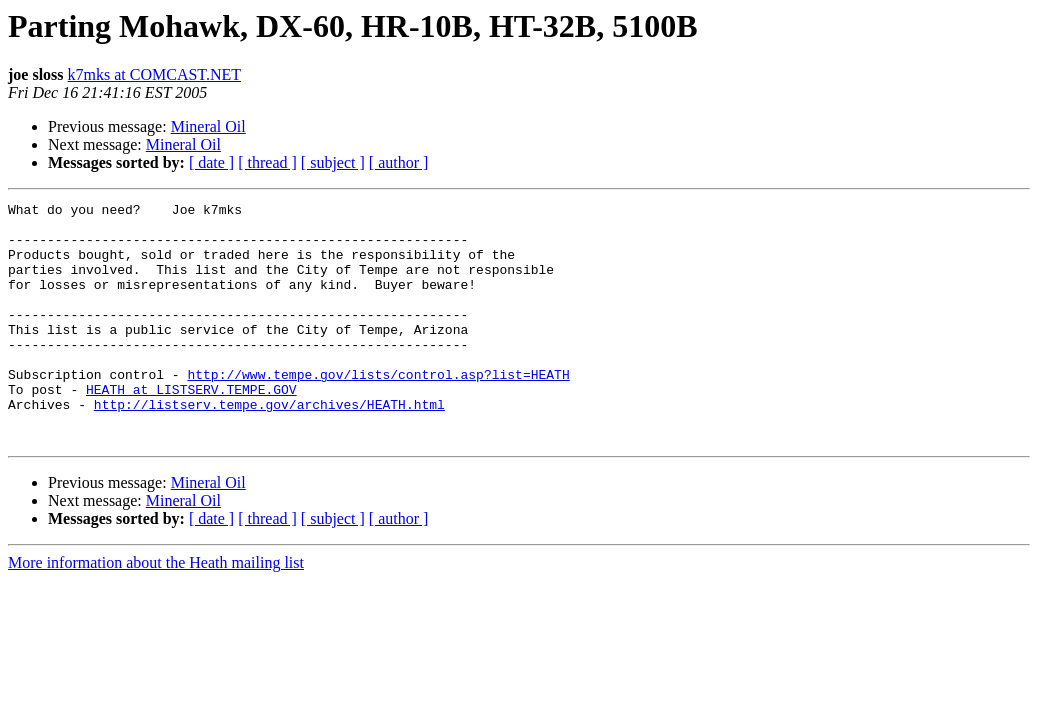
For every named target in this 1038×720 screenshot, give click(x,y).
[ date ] (211, 162)
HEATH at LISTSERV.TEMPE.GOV (191, 428)
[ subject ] (333, 162)
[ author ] (399, 162)
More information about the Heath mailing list (156, 610)
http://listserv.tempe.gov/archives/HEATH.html (269, 446)
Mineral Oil (208, 126)
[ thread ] (267, 162)
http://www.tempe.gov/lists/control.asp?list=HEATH (378, 410)
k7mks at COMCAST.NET (154, 74)
